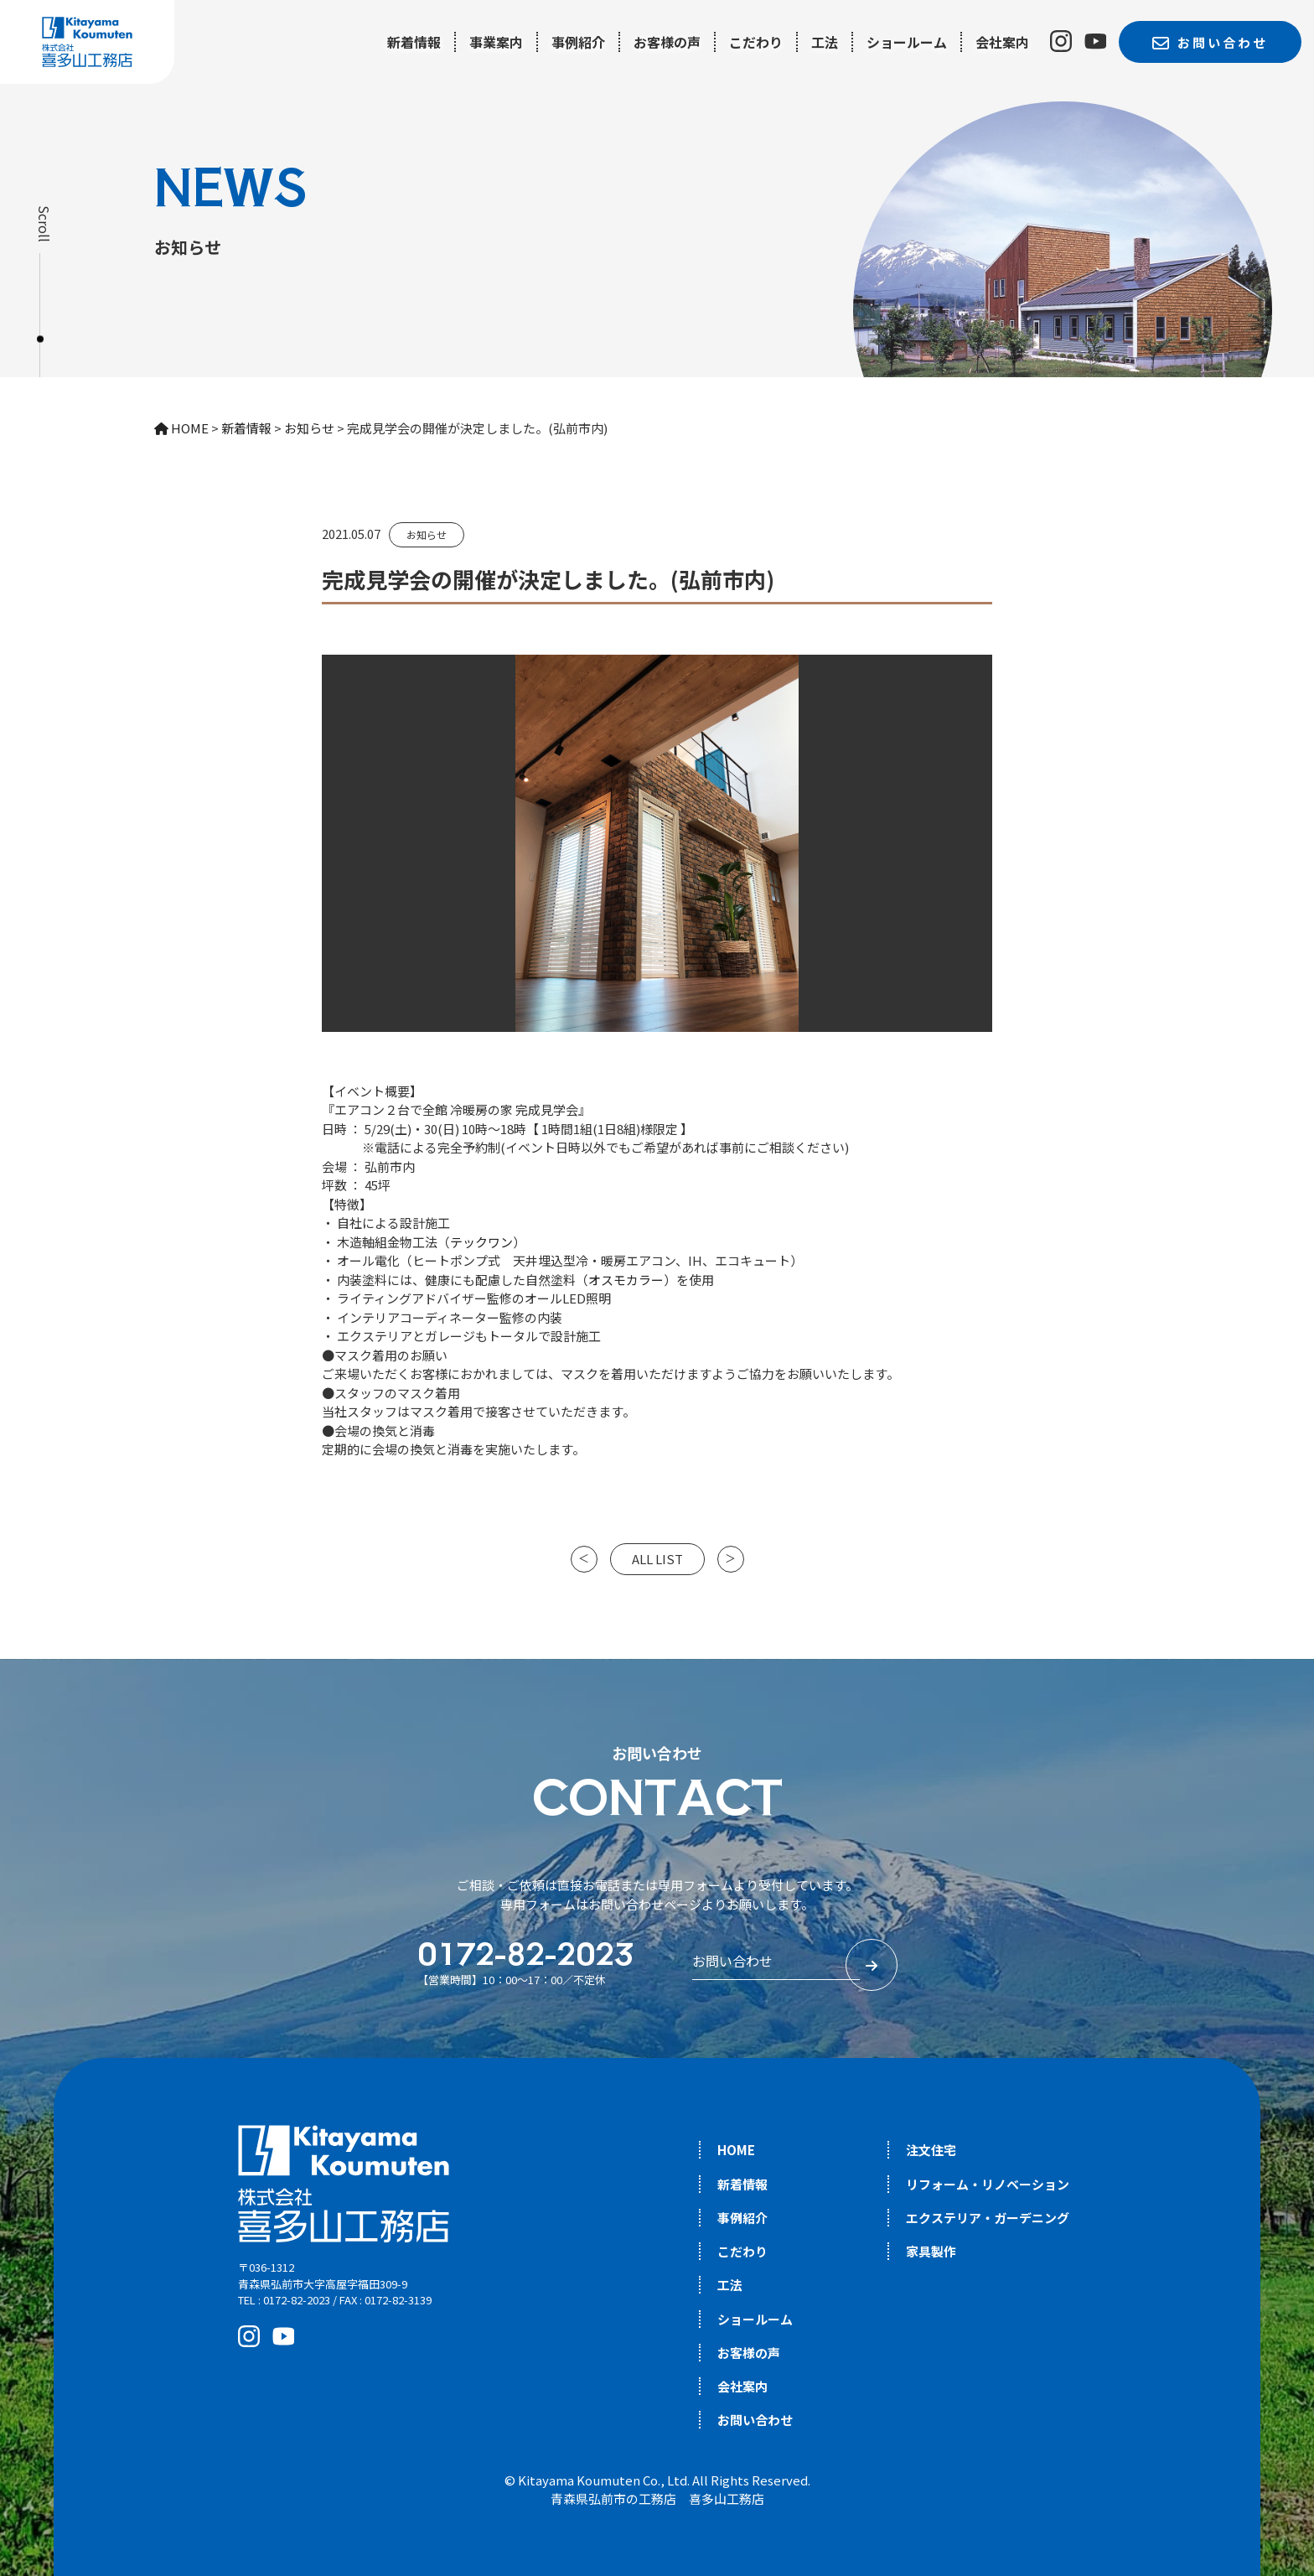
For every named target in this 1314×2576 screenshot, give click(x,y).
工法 (824, 42)
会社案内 (1002, 42)
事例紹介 (578, 42)
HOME (736, 2150)
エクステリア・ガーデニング (987, 2217)
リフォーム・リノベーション (987, 2184)
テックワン (481, 1242)
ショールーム (907, 42)
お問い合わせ (755, 2419)
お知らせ (426, 534)
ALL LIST (657, 1559)
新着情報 (414, 42)
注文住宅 (931, 2150)
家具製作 (931, 2251)
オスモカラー (626, 1279)
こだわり (756, 42)
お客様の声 (667, 42)
